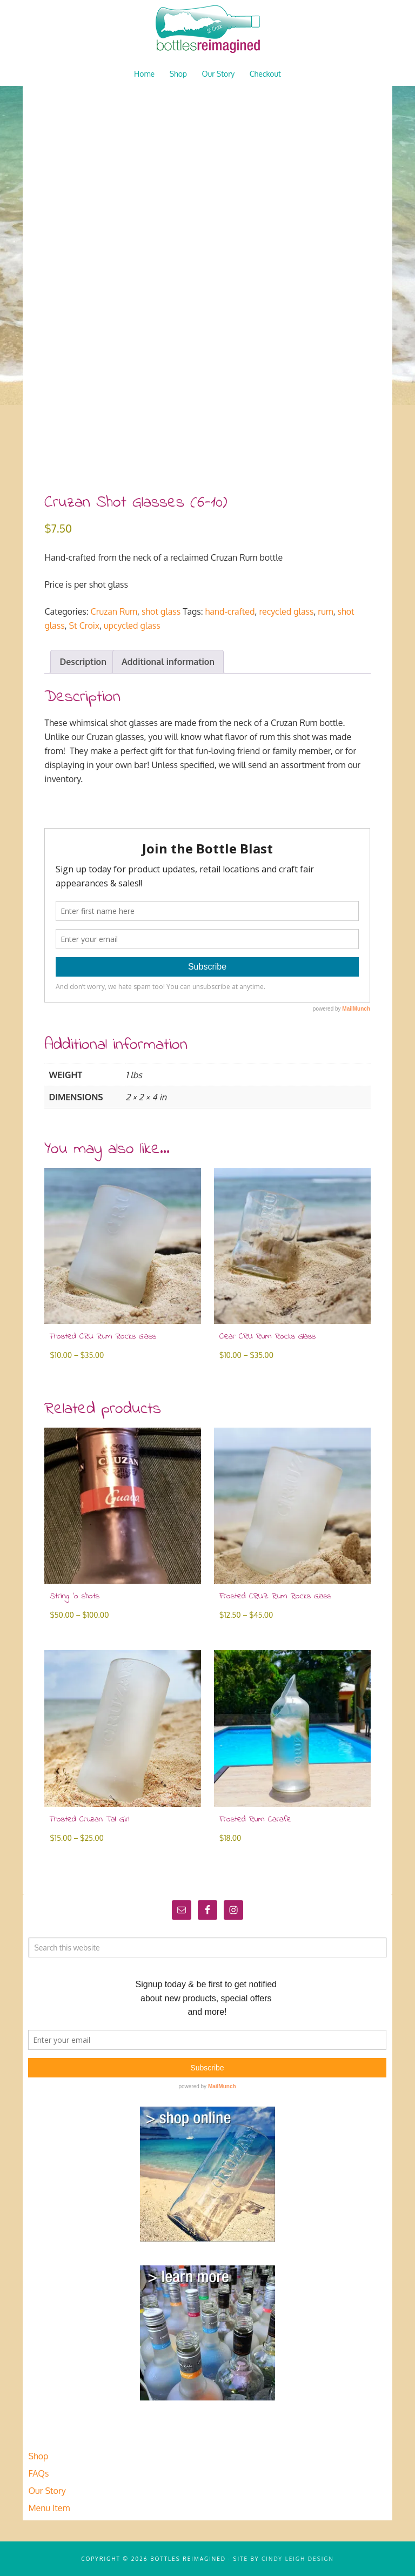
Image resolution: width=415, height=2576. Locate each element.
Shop (38, 2456)
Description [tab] (82, 661)
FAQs (38, 2473)
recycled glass (286, 611)
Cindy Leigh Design (298, 2558)
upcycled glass (132, 625)
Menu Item (49, 2508)
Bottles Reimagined (207, 30)
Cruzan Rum (114, 611)
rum (325, 611)
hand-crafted (230, 611)
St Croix (84, 625)
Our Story (46, 2490)
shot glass (161, 611)
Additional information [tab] (168, 661)
